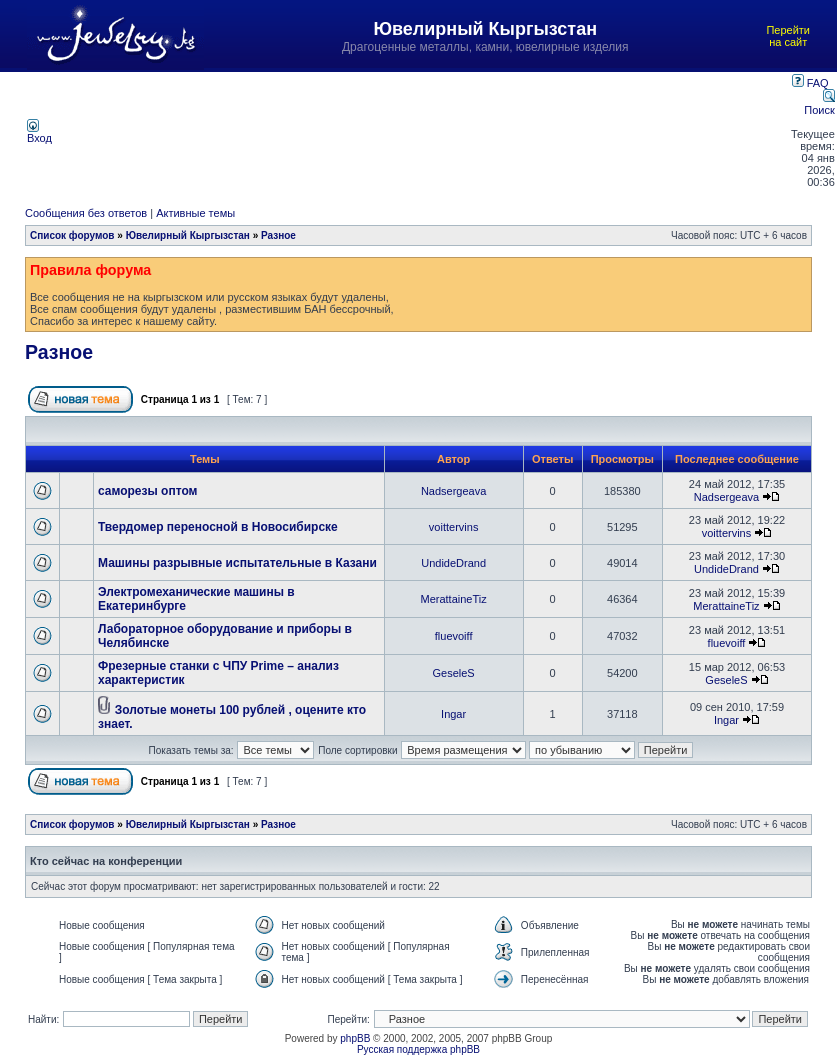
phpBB (355, 1038)
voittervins (454, 527)
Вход (39, 133)
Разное (278, 235)
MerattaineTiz (454, 599)
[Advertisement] (423, 131)
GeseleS (454, 673)
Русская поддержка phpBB (418, 1049)
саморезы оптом (147, 491)
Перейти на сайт (788, 36)
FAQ (810, 83)
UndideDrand (453, 563)
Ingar (453, 714)
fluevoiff (454, 636)
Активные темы (195, 213)
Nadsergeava (453, 491)
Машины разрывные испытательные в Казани (237, 563)
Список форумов (72, 235)
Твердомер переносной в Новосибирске (218, 527)
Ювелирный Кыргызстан (188, 235)
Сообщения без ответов (86, 213)
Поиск (819, 104)
